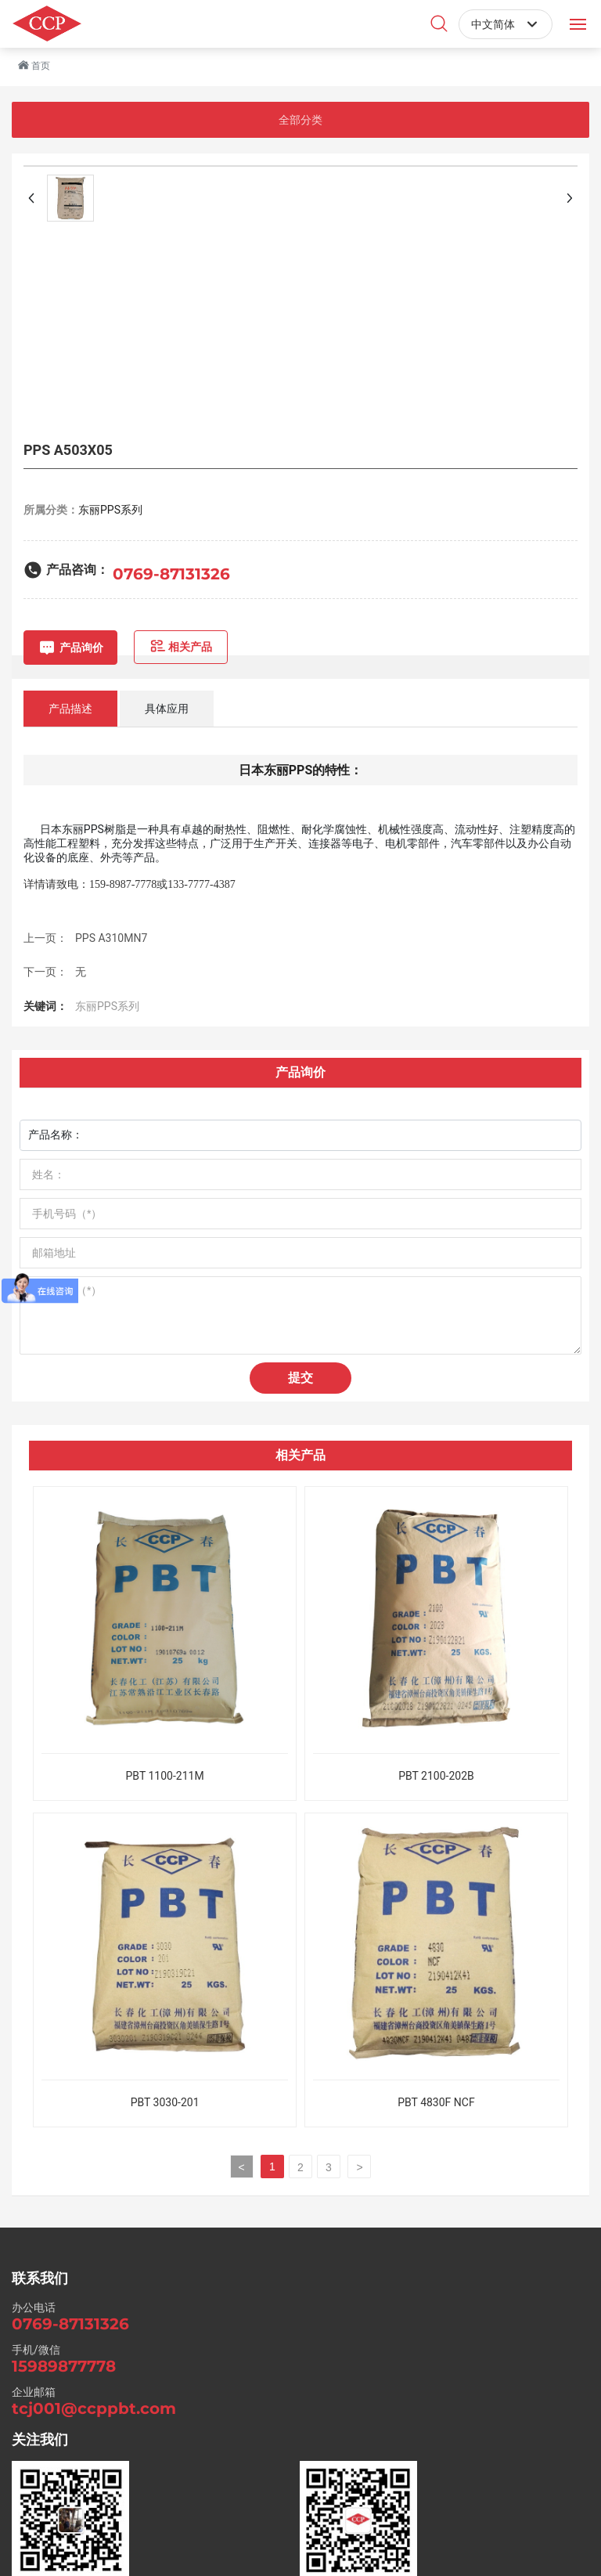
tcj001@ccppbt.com (94, 2408)
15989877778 (64, 2366)
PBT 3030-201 (165, 2102)
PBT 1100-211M (165, 1776)
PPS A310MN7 (111, 938)
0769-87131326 (171, 574)
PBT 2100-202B (436, 1776)
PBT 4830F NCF (436, 2102)
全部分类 (300, 120)
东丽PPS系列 (110, 509)
